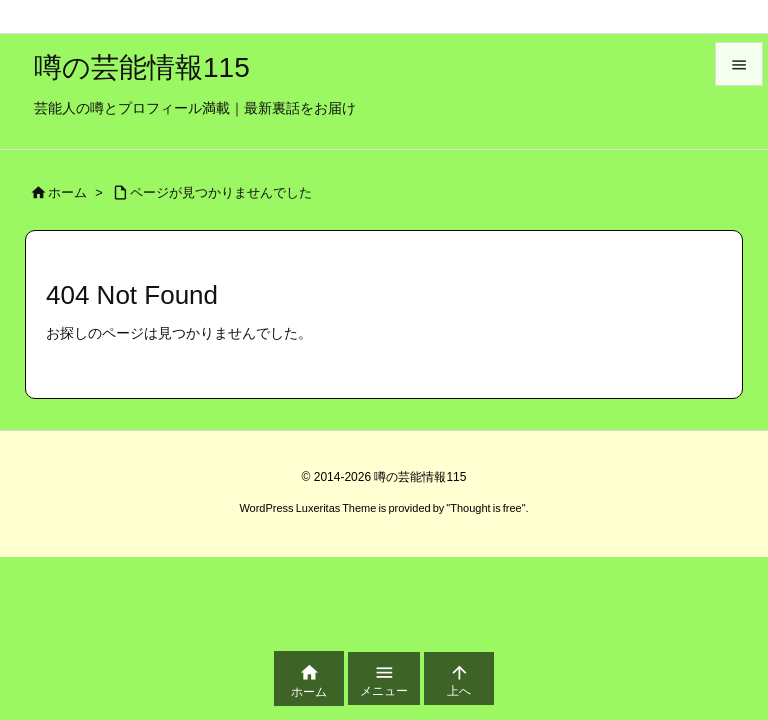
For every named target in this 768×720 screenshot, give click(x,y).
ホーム (67, 192)
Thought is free (485, 508)
